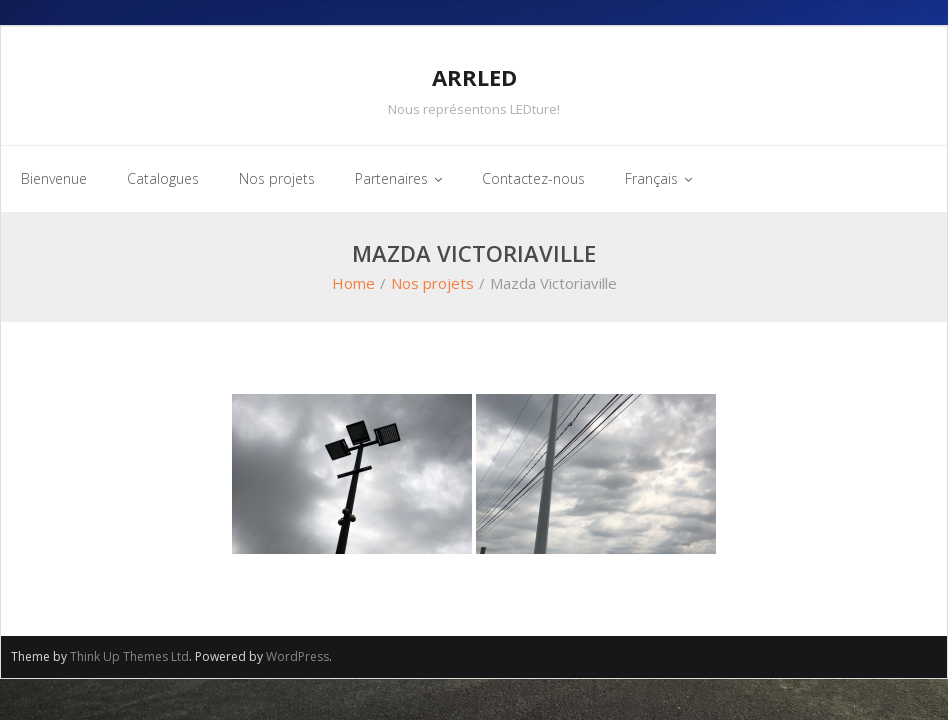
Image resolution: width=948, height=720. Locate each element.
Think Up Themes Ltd (129, 656)
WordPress (297, 656)
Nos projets (432, 283)
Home (353, 283)
